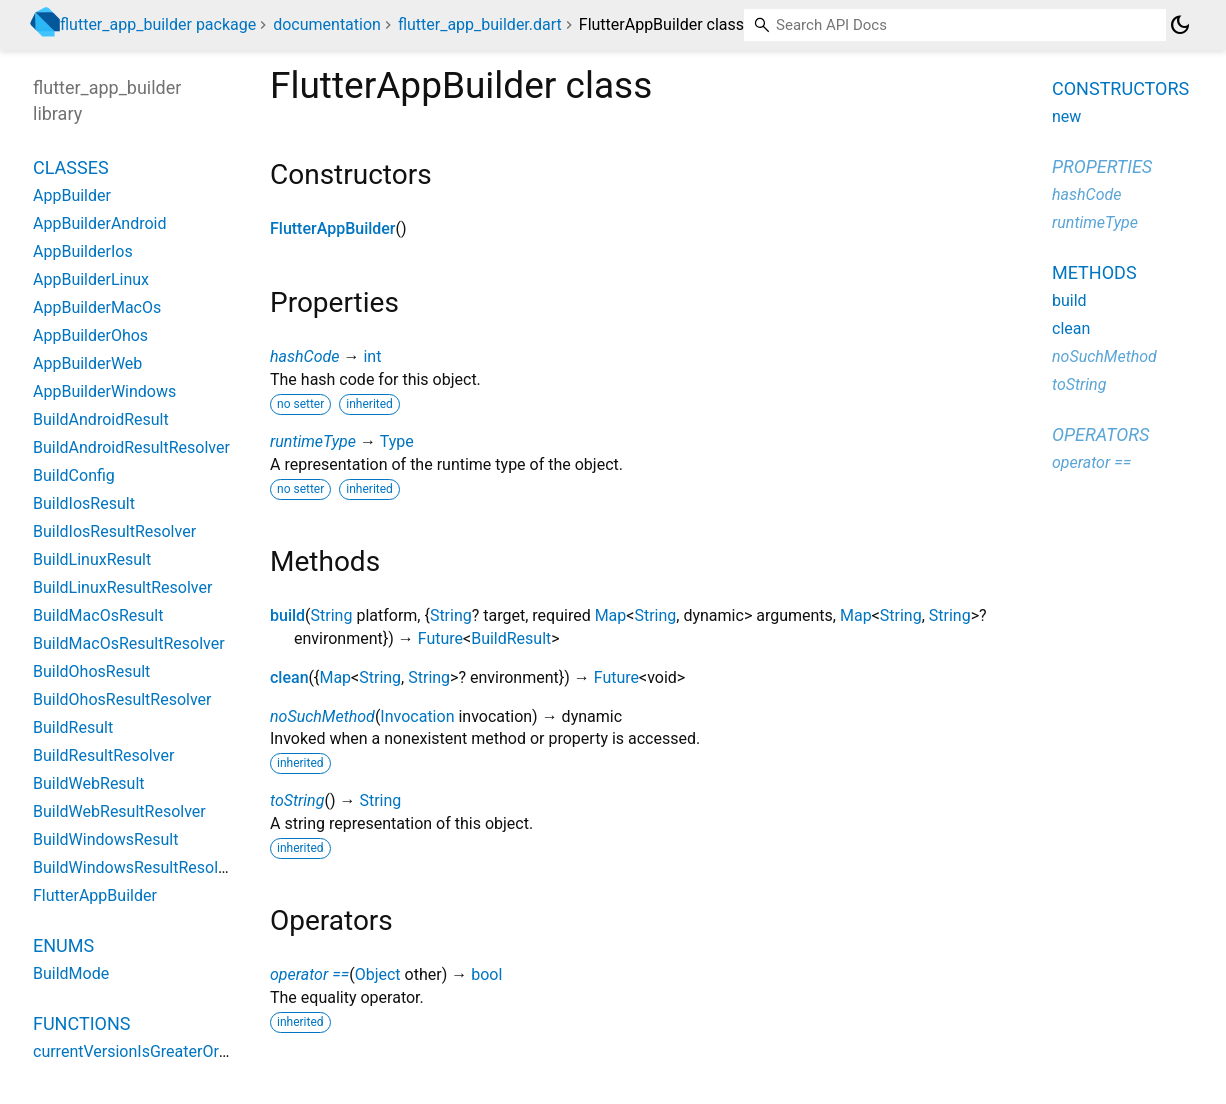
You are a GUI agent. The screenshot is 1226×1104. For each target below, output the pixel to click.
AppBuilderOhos (90, 335)
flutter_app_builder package (158, 24)
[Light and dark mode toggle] (1180, 25)
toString (297, 800)
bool (486, 974)
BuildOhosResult (91, 671)
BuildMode (71, 973)
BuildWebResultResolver (119, 811)
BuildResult (511, 638)
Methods (1094, 272)
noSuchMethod (322, 716)
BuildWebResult (89, 783)
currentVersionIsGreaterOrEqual (145, 1051)
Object (378, 974)
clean (289, 677)
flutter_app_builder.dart (480, 24)
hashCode (304, 356)
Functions (81, 1023)
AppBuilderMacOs (97, 307)
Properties (1102, 166)
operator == (309, 974)
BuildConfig (74, 475)
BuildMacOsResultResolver (129, 643)
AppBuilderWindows (104, 391)
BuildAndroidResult (101, 419)
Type (397, 441)
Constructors (1120, 88)
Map (611, 615)
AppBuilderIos (83, 251)
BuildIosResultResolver (114, 531)
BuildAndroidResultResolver (131, 447)
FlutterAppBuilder (333, 228)
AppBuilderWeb (87, 363)
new (1066, 116)
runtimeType (313, 441)
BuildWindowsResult (106, 839)
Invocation (417, 716)
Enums (63, 945)
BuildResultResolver (103, 755)
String (332, 615)
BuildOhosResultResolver (122, 699)
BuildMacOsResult (98, 615)
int (372, 356)
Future (440, 638)
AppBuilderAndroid (100, 223)
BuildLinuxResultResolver (122, 587)
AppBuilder (72, 195)
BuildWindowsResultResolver (136, 867)
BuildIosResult (84, 503)
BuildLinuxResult (92, 559)
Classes (71, 167)
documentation (327, 24)
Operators (1100, 434)
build (287, 615)
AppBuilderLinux (91, 279)
